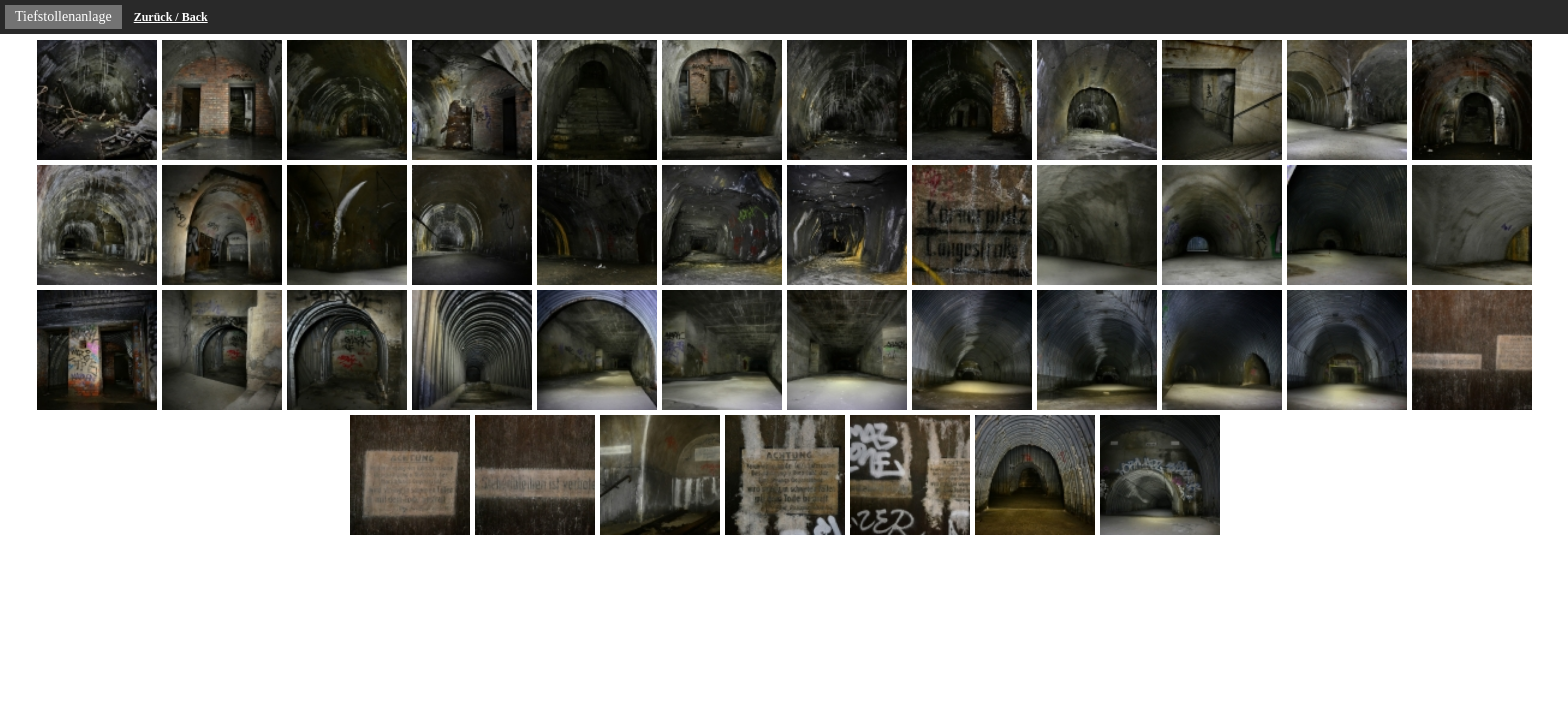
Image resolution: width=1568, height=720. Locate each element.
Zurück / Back (171, 17)
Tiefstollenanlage (63, 16)
